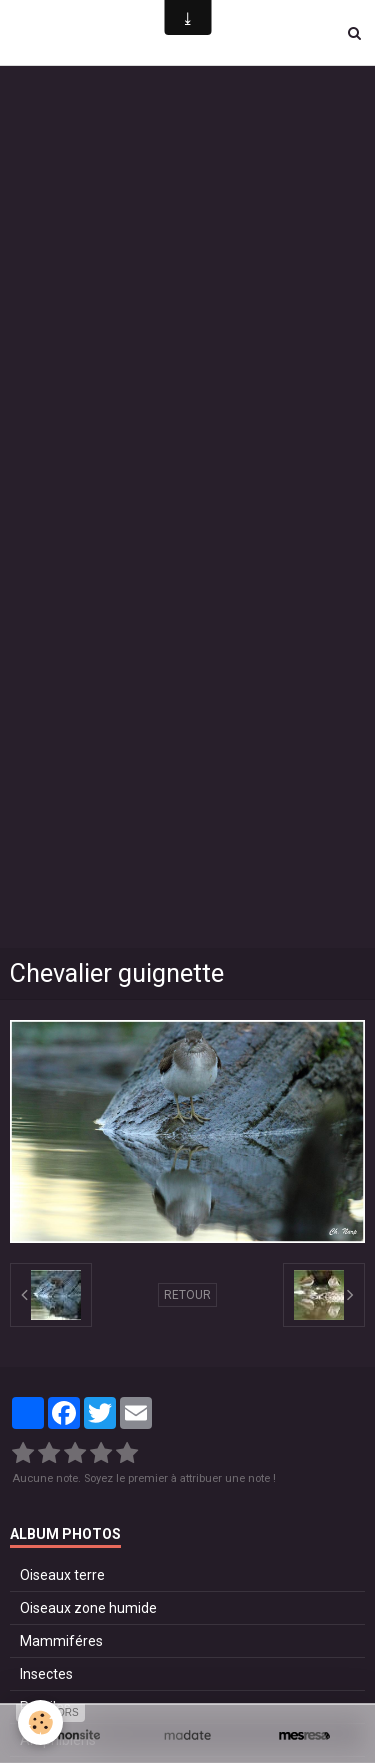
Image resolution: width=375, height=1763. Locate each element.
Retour (187, 1295)
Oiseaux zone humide (88, 1608)
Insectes (46, 1674)
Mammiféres (61, 1641)
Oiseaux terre (62, 1575)
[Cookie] (40, 1722)
